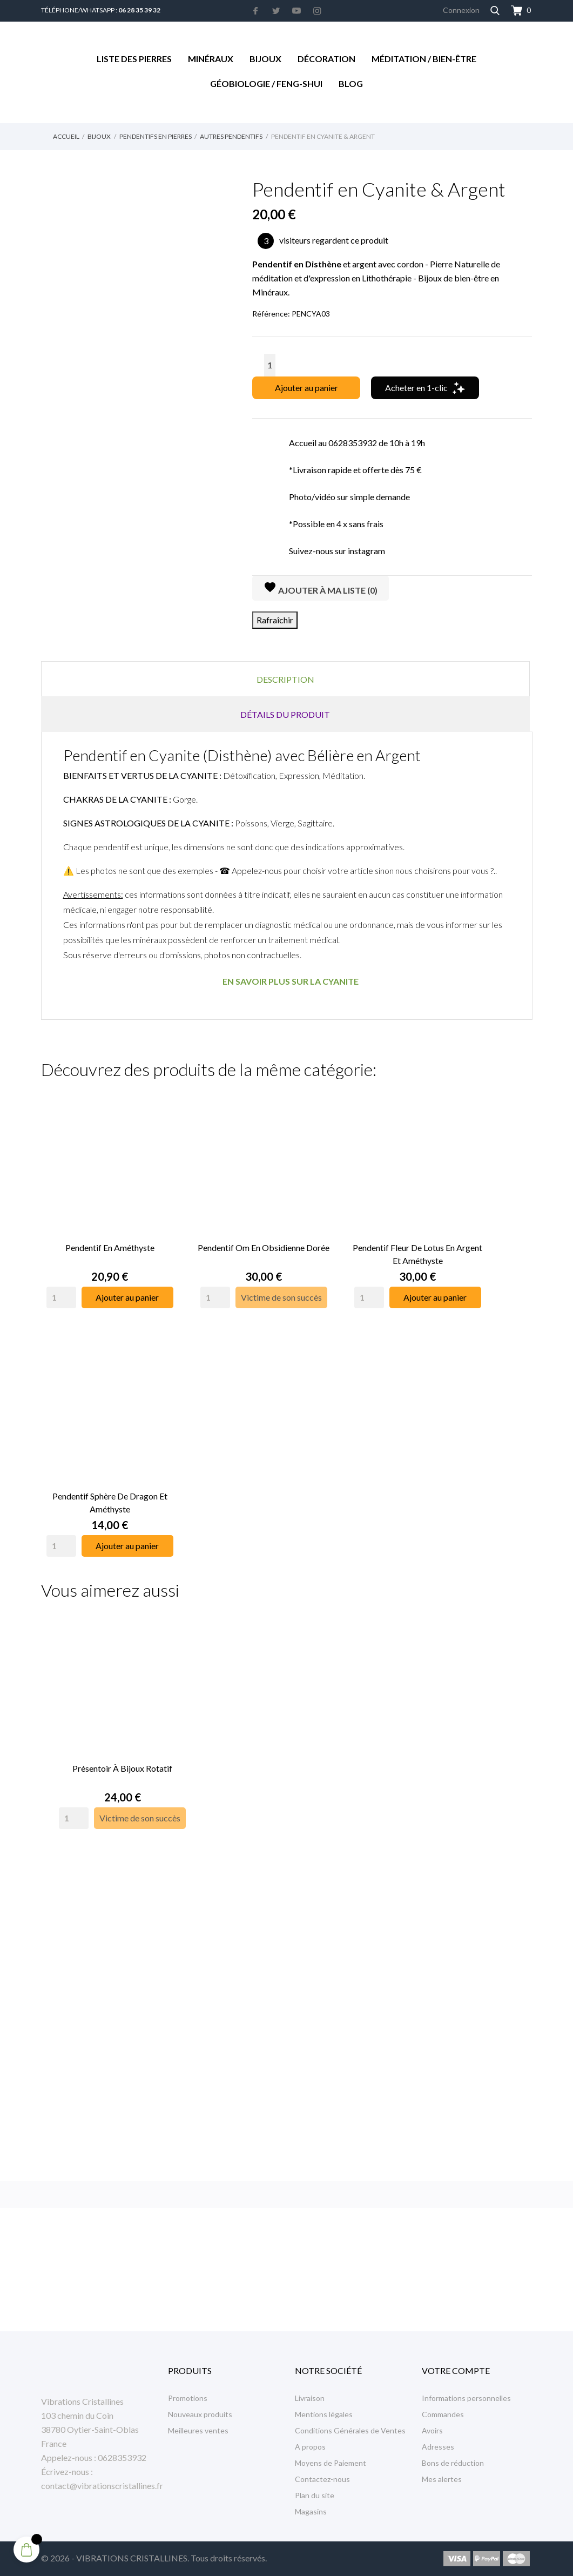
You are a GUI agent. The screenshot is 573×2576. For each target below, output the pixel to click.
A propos (310, 2446)
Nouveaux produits (200, 2414)
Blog (351, 83)
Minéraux (210, 58)
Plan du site (314, 2495)
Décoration (326, 58)
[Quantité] (269, 365)
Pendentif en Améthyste (109, 1238)
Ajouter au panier (306, 387)
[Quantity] (61, 1288)
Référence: (271, 313)
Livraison (310, 2398)
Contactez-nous (322, 2479)
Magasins (311, 2511)
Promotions (187, 2398)
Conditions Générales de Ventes (350, 2430)
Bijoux (265, 58)
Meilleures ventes (198, 2430)
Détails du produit (285, 714)
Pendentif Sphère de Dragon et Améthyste (109, 1483)
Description (285, 679)
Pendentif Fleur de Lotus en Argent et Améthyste (417, 1244)
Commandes (443, 2414)
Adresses (438, 2446)
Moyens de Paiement (330, 2462)
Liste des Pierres (134, 58)
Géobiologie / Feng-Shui (266, 83)
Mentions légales (324, 2414)
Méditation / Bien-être (424, 58)
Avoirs (432, 2430)
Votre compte (456, 2370)
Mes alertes (442, 2479)
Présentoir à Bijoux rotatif (123, 1739)
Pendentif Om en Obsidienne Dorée (263, 1238)
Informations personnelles (466, 2398)
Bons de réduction (453, 2462)
